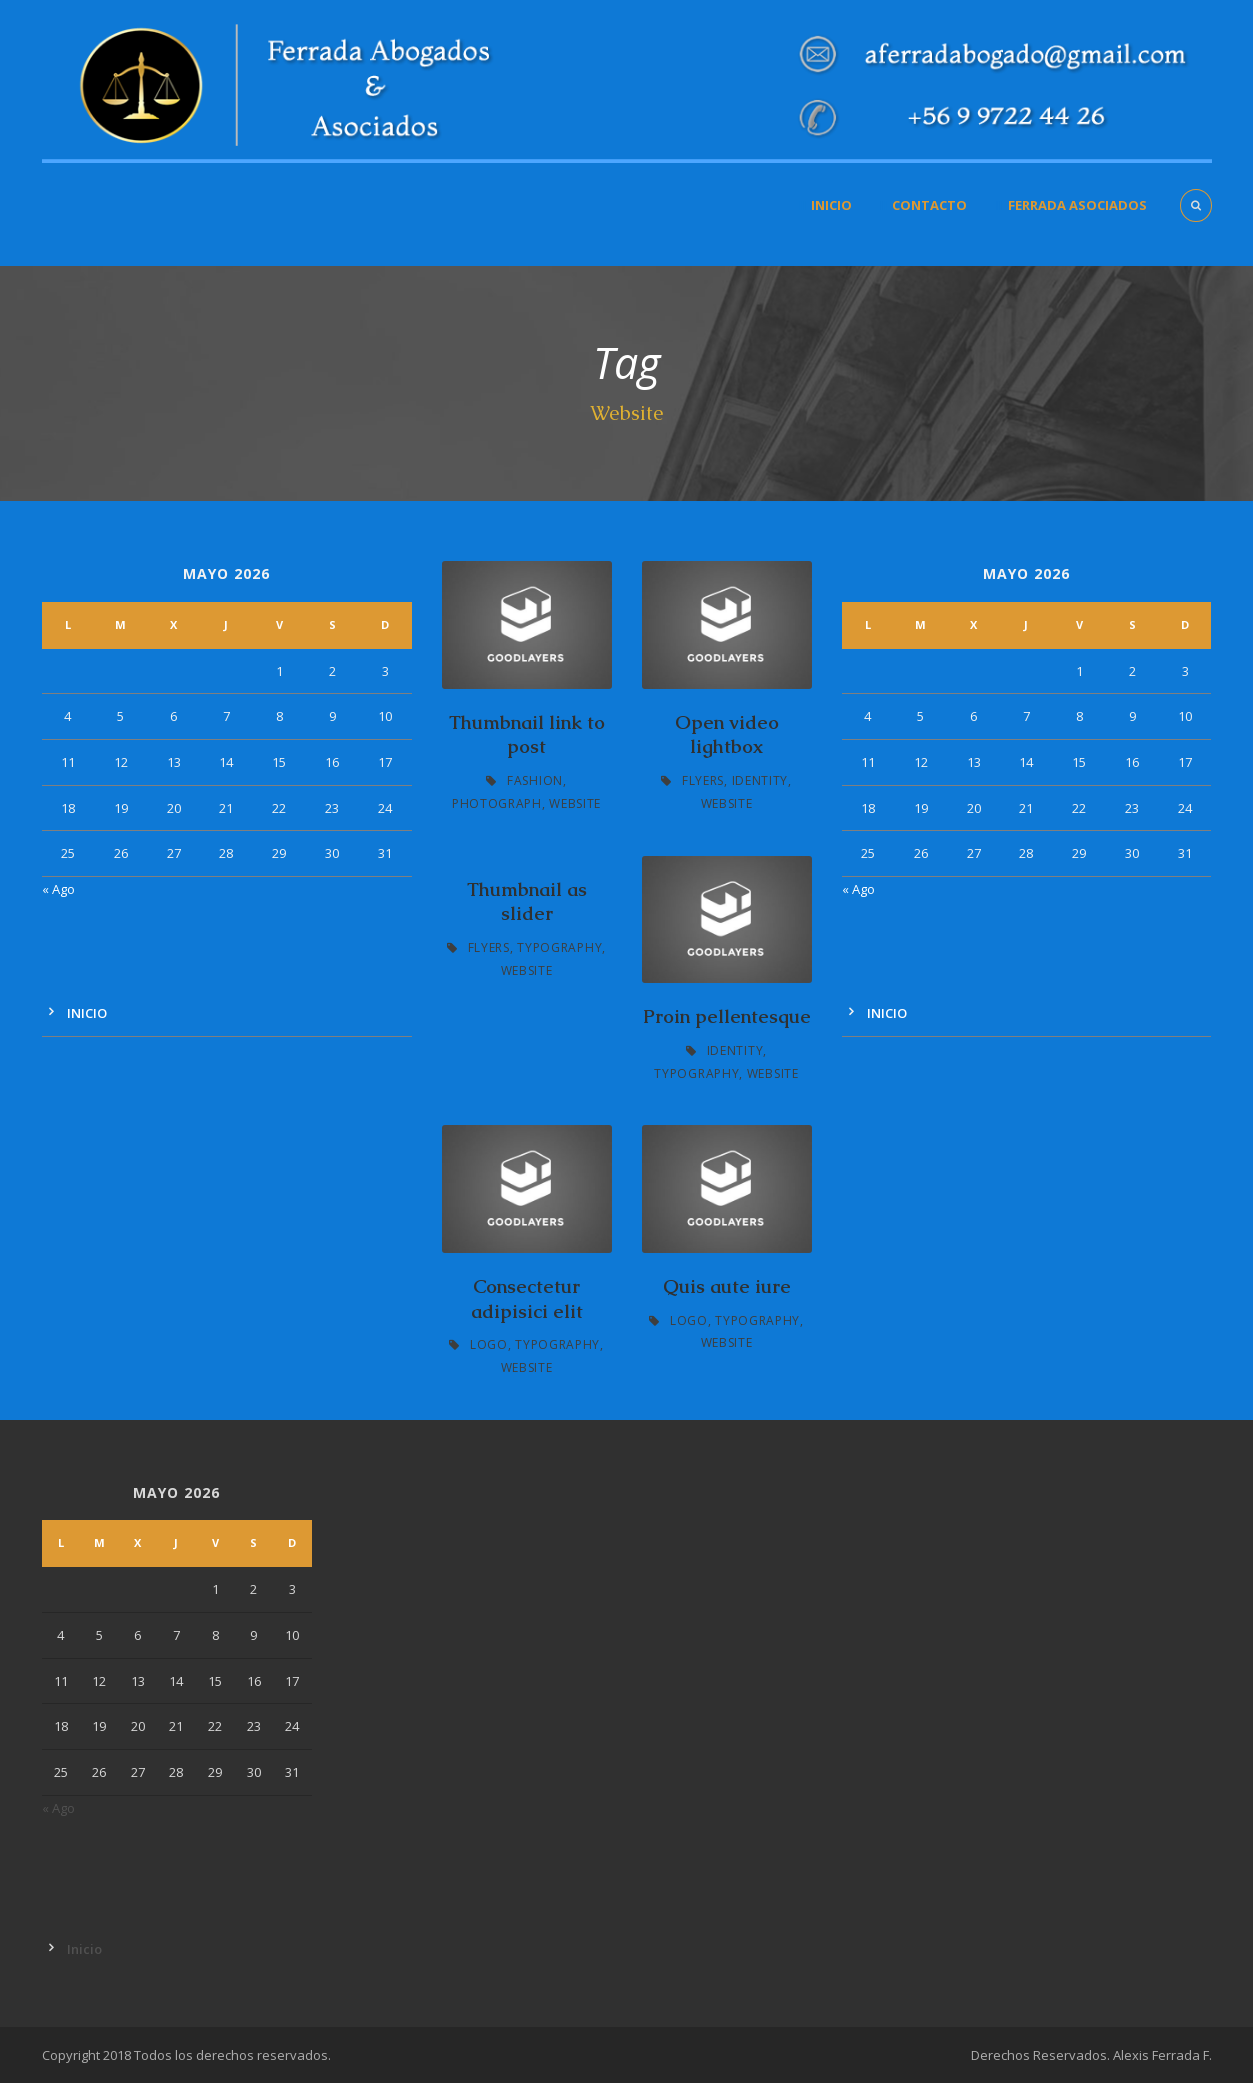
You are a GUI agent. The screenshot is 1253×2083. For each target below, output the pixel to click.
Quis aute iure (727, 1286)
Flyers (703, 780)
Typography (559, 947)
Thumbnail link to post (527, 735)
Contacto (929, 205)
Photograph (497, 803)
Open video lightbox (727, 735)
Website (575, 803)
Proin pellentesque (727, 1016)
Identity (760, 780)
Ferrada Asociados (1077, 205)
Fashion (535, 780)
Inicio (831, 205)
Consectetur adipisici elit (527, 1299)
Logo (489, 1344)
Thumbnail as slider (527, 902)
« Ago (58, 889)
